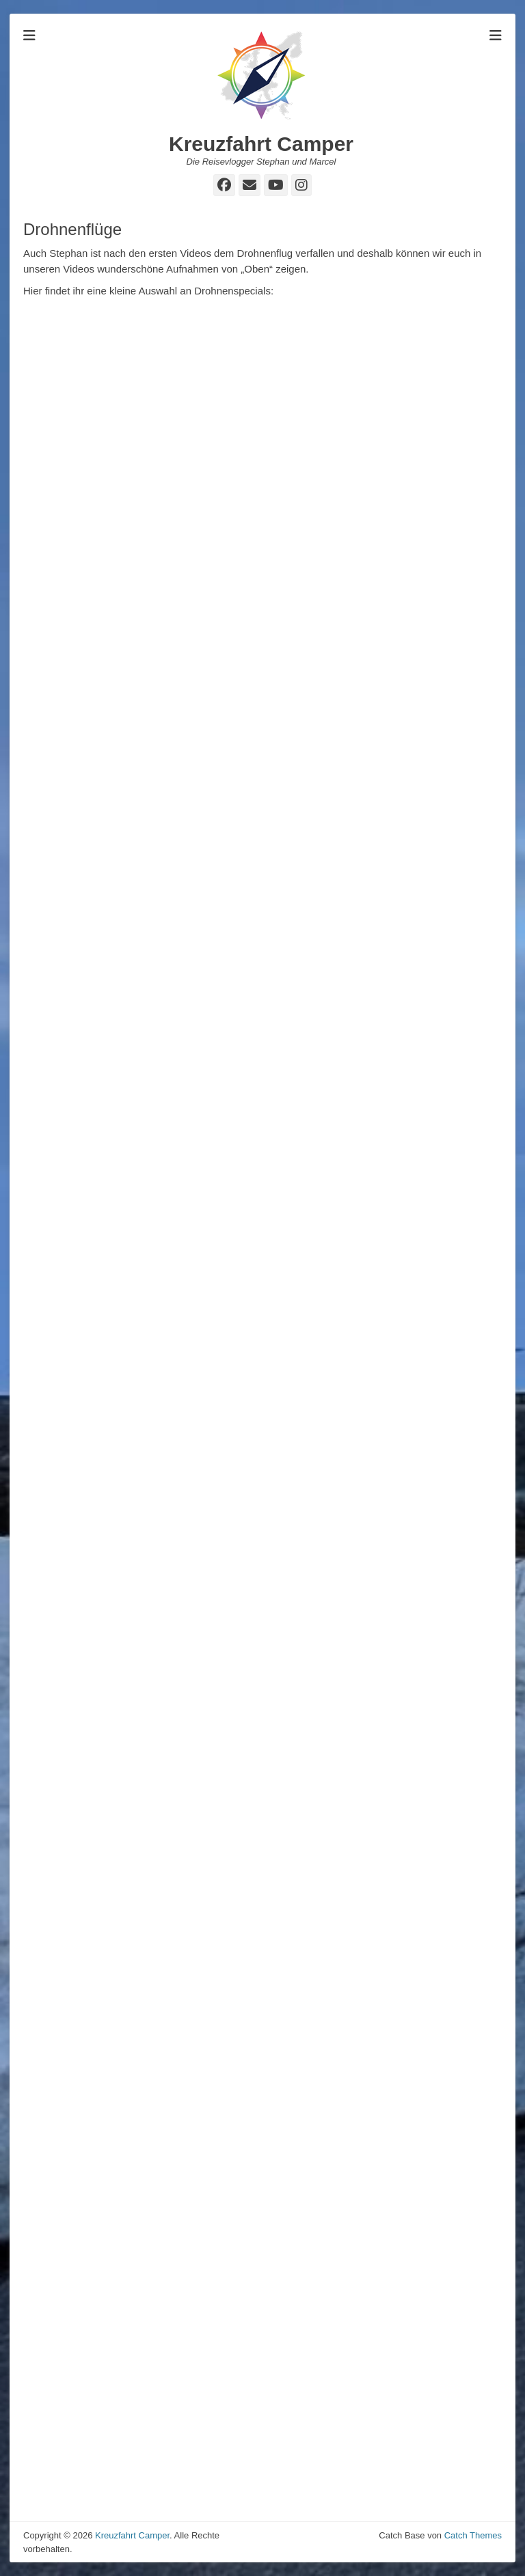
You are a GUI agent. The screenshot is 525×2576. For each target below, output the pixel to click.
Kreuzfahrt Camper (261, 144)
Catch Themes (473, 2535)
